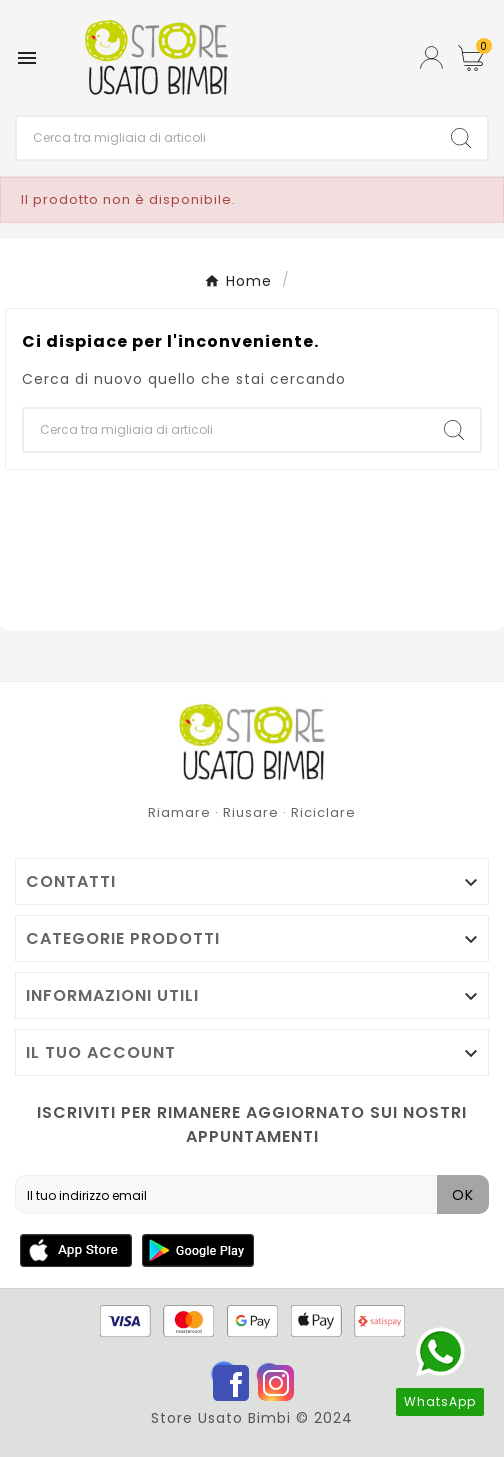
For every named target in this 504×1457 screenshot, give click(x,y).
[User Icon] (431, 57)
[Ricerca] (226, 138)
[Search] (461, 138)
